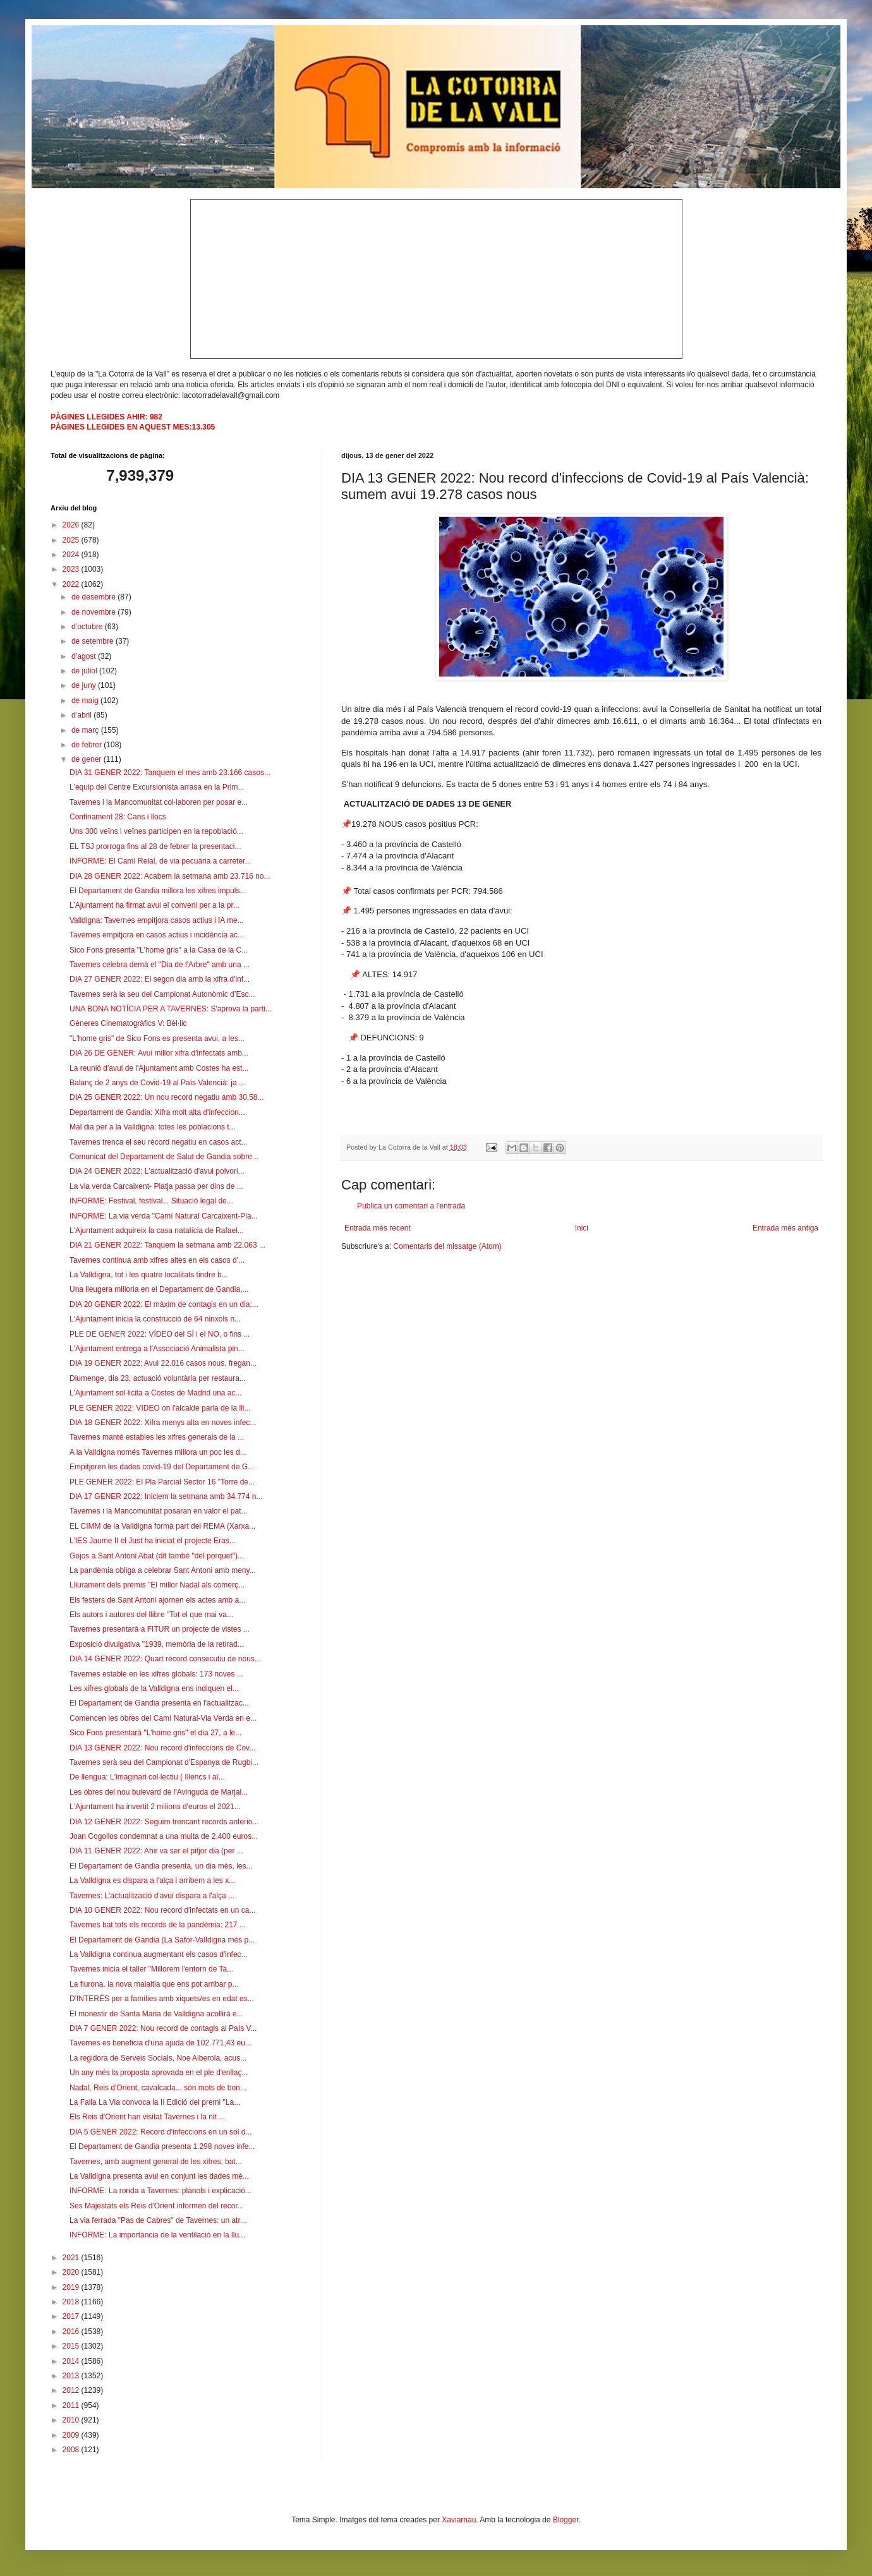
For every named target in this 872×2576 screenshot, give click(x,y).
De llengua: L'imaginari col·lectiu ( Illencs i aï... (147, 1777)
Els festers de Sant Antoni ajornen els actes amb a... (157, 1600)
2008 (72, 2449)
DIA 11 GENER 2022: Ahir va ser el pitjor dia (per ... (156, 1850)
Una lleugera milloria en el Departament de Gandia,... (159, 1289)
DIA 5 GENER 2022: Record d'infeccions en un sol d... (160, 2132)
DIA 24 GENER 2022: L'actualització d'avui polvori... (157, 1171)
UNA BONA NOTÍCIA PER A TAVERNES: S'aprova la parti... (171, 1008)
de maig (85, 700)
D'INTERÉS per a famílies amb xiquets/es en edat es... (162, 1998)
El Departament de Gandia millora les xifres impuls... (158, 890)
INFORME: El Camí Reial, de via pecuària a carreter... (160, 861)
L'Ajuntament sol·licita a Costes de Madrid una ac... (155, 1392)
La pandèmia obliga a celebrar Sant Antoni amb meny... (163, 1570)
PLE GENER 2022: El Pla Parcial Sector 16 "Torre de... (162, 1482)
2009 (72, 2435)
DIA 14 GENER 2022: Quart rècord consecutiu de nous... (165, 1658)
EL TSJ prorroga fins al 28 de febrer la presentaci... (155, 846)
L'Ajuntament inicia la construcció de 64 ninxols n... (155, 1319)
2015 (72, 2346)
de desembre (94, 597)
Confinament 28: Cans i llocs (118, 816)
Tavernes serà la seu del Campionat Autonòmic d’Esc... (162, 994)
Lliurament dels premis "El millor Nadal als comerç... (157, 1584)
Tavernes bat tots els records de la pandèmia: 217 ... (158, 1924)
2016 (72, 2331)
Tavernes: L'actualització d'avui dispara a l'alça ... (152, 1895)
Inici (581, 1228)
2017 (72, 2316)
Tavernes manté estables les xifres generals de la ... (157, 1437)
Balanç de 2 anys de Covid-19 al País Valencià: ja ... (157, 1082)
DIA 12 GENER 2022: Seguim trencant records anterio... (164, 1821)
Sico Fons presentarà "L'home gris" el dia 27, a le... (155, 1732)
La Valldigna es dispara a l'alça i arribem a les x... (152, 1880)
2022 (72, 584)
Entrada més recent (377, 1228)
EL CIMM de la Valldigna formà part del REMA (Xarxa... (162, 1526)
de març (86, 730)
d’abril (82, 715)
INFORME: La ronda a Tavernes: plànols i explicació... (160, 2190)
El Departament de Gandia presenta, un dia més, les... (161, 1866)
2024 (72, 554)
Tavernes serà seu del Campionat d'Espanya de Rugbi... (164, 1762)
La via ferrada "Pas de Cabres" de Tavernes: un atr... (158, 2220)
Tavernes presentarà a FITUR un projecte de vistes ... (160, 1629)
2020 (72, 2272)
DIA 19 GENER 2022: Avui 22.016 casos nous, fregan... (163, 1363)
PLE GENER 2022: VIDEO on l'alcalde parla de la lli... (160, 1408)
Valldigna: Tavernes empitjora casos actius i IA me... (157, 920)
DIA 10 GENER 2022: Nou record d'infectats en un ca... (162, 1910)
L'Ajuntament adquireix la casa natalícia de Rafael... (157, 1230)
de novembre (94, 612)
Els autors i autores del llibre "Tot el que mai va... (151, 1614)
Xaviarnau (459, 2519)
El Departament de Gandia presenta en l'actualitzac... (159, 1703)
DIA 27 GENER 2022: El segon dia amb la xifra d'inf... (160, 979)
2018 (72, 2301)
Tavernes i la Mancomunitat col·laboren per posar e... (159, 802)
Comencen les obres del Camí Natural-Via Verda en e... (163, 1718)
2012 (72, 2390)
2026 (72, 525)
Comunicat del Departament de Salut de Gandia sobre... (164, 1156)
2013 (72, 2375)
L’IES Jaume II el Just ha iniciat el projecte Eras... (153, 1540)
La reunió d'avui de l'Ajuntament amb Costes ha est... (159, 1068)
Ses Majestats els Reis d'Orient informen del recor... (157, 2205)
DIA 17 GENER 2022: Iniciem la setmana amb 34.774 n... (166, 1496)
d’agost (84, 656)
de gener (87, 759)
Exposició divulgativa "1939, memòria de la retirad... (157, 1644)
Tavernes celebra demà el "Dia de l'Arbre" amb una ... (160, 964)
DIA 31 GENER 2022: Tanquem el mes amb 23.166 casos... (170, 772)
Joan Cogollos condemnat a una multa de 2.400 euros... (164, 1836)
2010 (72, 2420)
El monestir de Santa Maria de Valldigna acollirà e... (156, 2013)
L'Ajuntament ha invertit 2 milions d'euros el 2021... (155, 1806)
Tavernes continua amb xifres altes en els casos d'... (157, 1260)
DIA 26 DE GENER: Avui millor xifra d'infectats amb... (159, 1053)
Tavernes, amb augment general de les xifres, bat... (156, 2161)
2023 (72, 569)
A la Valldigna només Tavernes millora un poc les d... (158, 1452)
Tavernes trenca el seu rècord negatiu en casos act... (159, 1142)
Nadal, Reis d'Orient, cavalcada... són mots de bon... (158, 2087)
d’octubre (88, 626)
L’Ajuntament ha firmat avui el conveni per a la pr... (154, 905)
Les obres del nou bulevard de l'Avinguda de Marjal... (159, 1792)
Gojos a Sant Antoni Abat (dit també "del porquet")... (157, 1555)
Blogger (566, 2519)
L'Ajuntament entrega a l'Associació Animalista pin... (157, 1348)
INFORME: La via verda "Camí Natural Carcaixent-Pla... (164, 1216)
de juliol (85, 670)
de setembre (93, 641)
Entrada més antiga (785, 1228)
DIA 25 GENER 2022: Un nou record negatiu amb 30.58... (167, 1097)
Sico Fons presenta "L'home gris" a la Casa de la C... (159, 950)
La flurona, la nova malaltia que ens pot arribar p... (154, 1984)
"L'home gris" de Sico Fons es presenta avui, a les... (157, 1038)
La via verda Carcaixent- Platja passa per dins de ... (156, 1186)
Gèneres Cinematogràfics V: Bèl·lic (128, 1023)
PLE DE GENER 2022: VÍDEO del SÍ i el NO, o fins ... (160, 1334)
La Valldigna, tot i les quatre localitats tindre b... (149, 1274)
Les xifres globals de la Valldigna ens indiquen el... (154, 1688)
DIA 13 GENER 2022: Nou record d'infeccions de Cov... (162, 1747)
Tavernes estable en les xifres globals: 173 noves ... (156, 1674)
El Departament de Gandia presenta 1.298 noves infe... (162, 2146)
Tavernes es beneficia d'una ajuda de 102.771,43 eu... (160, 2042)
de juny (84, 685)
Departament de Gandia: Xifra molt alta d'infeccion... (157, 1112)
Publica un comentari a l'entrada (411, 1205)
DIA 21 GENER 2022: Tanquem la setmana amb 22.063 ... (167, 1245)
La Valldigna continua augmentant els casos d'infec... (159, 1954)
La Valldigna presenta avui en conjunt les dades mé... (159, 2176)
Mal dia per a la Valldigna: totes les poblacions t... (153, 1126)
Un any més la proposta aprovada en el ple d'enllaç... (159, 2072)
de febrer (87, 744)
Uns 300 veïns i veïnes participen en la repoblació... (156, 831)
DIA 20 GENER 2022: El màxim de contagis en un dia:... (164, 1304)
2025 (72, 540)
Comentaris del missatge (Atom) (447, 1246)
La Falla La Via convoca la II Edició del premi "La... (155, 2102)
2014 (72, 2361)
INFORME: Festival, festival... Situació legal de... (151, 1200)
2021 (72, 2257)
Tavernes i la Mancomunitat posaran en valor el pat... (158, 1511)
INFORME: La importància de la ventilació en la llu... (157, 2234)
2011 (72, 2405)
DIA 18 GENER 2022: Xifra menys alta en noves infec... (163, 1422)
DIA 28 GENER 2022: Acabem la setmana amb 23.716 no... (170, 876)
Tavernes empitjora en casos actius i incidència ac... (157, 934)
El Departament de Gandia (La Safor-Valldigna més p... (162, 1939)
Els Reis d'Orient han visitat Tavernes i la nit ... (147, 2116)
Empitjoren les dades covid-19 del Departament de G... (162, 1466)
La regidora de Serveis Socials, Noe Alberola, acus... (158, 2058)
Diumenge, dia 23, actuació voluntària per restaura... (158, 1378)
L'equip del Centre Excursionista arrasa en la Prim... (157, 787)
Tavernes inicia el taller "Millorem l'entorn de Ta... (151, 1969)
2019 (72, 2287)
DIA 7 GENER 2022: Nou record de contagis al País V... (163, 2028)
